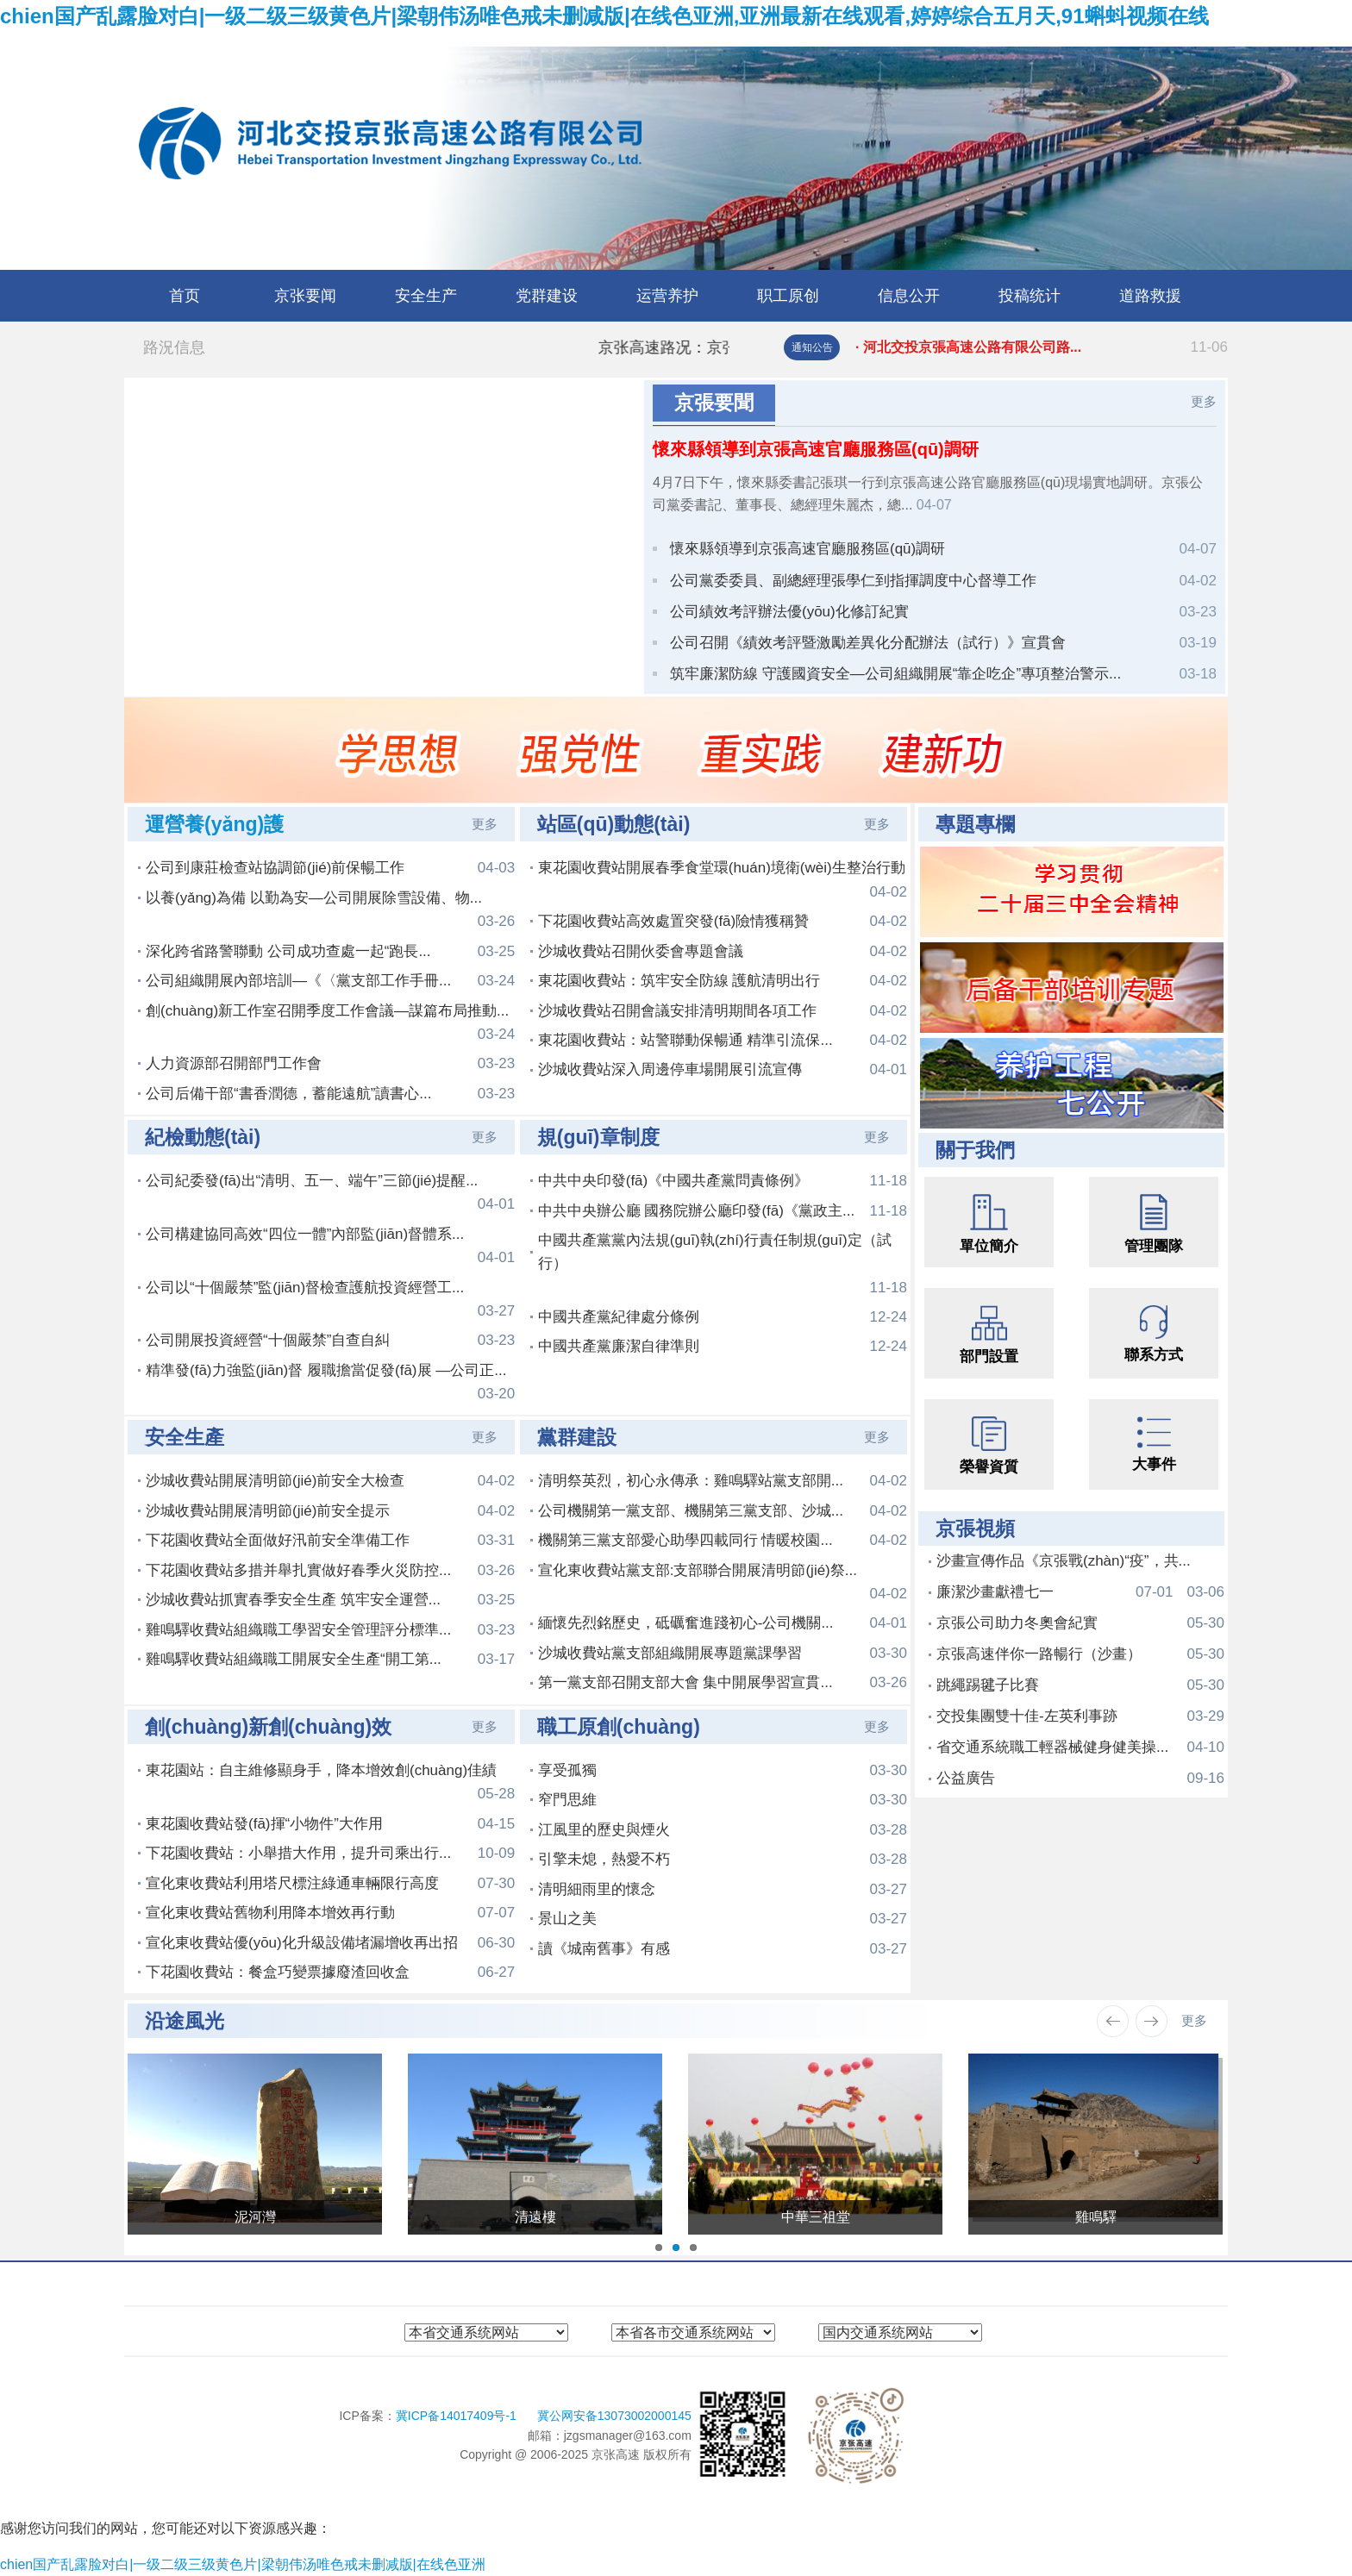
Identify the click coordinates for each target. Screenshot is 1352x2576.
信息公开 (909, 295)
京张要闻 (305, 295)
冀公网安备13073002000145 (614, 2416)
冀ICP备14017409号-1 (458, 2416)
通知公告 (812, 347)
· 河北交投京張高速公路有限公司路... (1041, 347)
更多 (1204, 401)
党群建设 (547, 295)
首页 (184, 295)
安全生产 (426, 295)
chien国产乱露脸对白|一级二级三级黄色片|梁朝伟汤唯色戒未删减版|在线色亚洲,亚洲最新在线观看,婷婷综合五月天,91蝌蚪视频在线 (604, 16)
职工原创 (788, 295)
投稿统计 (1029, 295)
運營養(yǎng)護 (214, 824)
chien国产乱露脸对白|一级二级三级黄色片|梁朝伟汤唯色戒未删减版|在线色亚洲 (242, 2564)
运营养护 (667, 295)
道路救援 (1150, 295)
